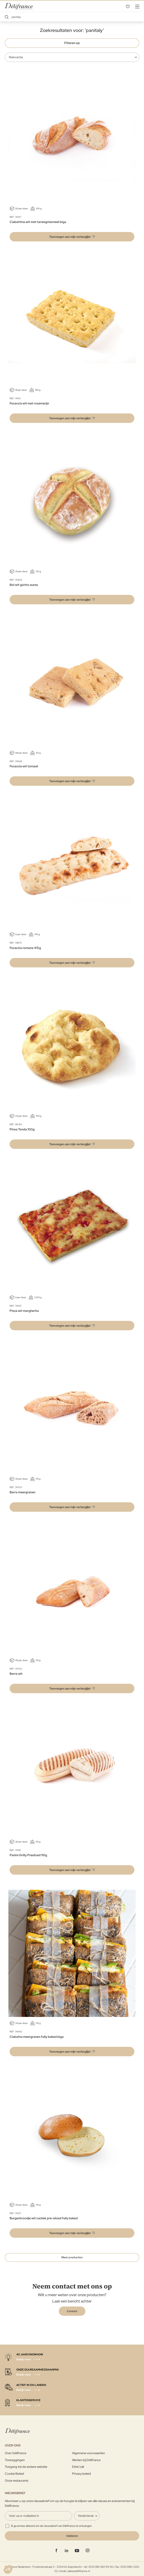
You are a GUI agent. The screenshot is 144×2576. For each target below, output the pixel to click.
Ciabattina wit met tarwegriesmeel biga (38, 222)
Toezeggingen (15, 2460)
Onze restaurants (16, 2481)
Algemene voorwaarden (88, 2453)
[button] (72, 236)
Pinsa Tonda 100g (22, 1129)
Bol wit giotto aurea (24, 585)
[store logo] (19, 6)
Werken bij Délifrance (86, 2460)
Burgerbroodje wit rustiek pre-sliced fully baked (44, 2218)
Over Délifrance (15, 2453)
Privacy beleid (81, 2474)
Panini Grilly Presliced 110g (28, 1855)
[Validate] (72, 2535)
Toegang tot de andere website (26, 2467)
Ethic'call (78, 2467)
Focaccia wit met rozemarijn (29, 403)
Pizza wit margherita (24, 1311)
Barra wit (16, 1674)
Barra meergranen (22, 1492)
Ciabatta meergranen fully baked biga (37, 2037)
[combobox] (72, 17)
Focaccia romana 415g (25, 948)
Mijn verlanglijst (128, 6)
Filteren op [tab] (72, 43)
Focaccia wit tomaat (24, 766)
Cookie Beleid (14, 2474)
